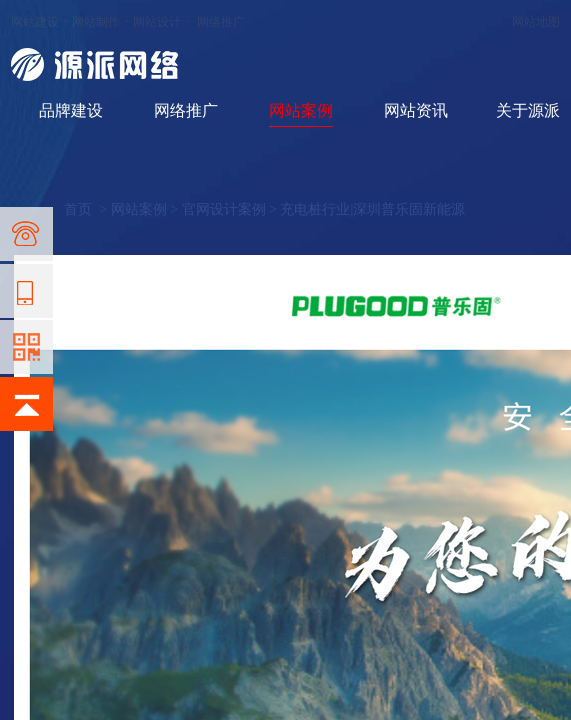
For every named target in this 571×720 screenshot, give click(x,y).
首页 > (87, 209)
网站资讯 (416, 110)
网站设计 (157, 22)
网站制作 (96, 22)
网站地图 (536, 22)
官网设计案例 (224, 209)
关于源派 (528, 110)
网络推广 (221, 22)
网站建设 (35, 22)
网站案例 (301, 110)
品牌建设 (71, 110)
